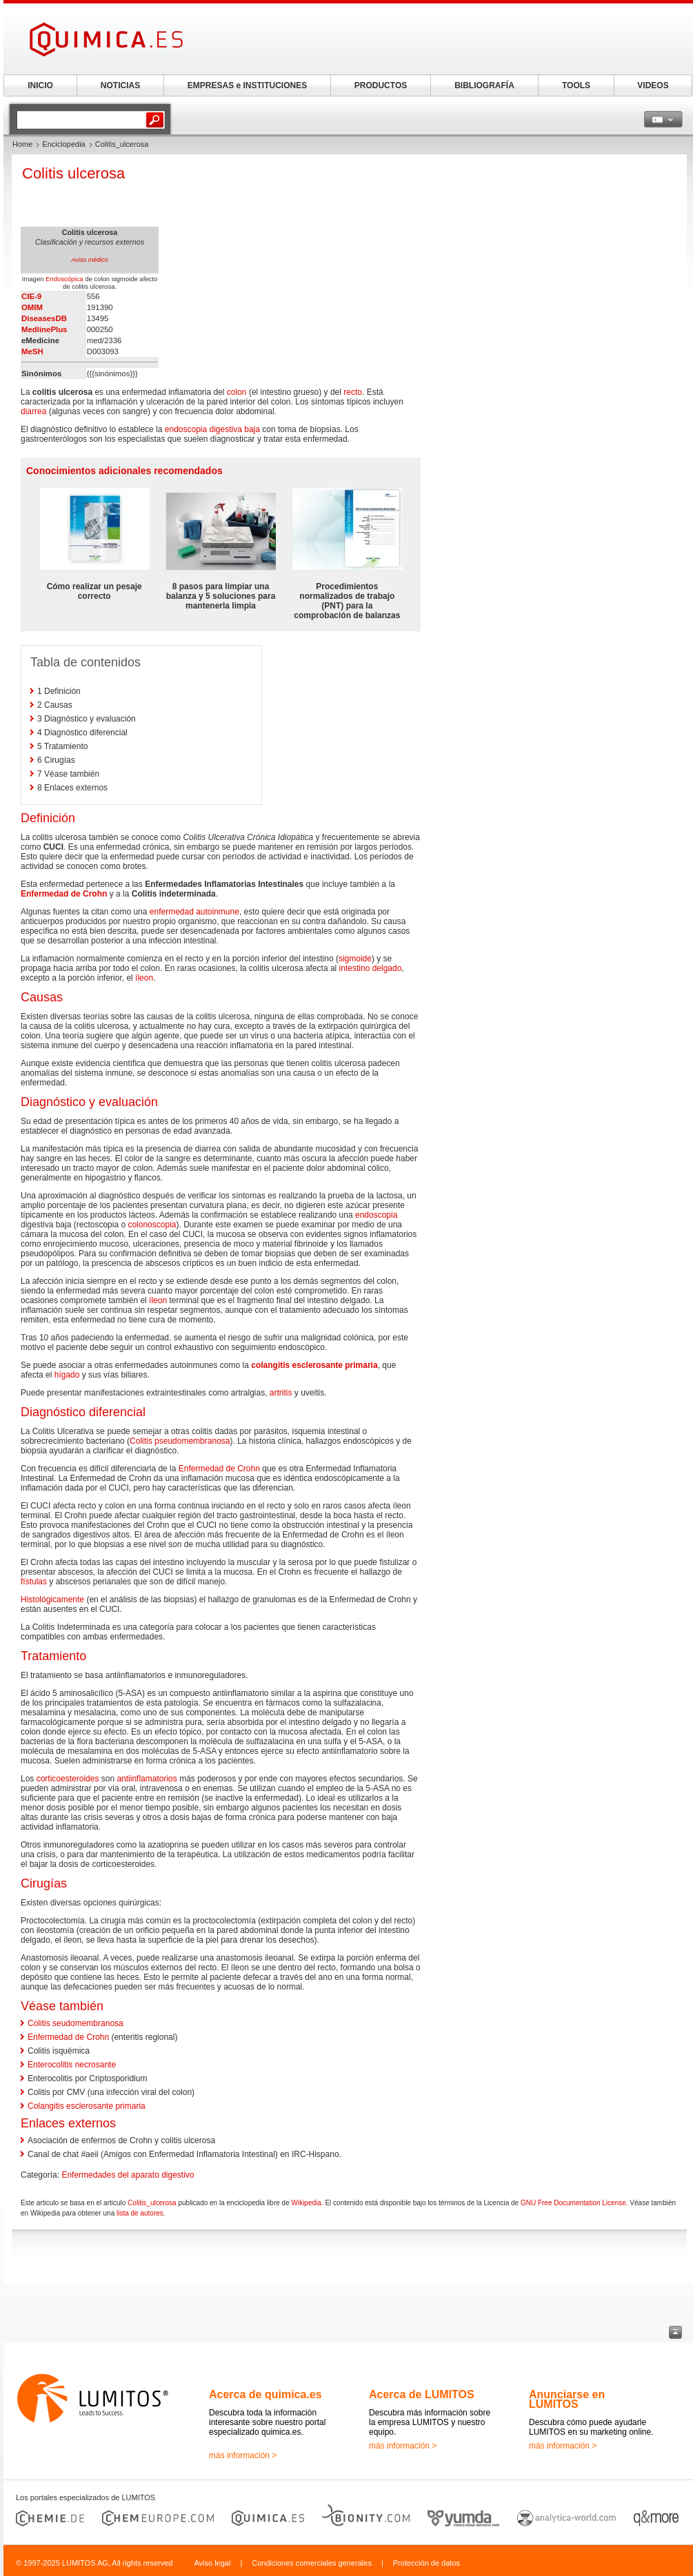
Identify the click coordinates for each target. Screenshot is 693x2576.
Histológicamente (52, 1599)
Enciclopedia (63, 144)
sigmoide (355, 958)
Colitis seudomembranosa (75, 2023)
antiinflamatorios (147, 1778)
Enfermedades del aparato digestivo (127, 2175)
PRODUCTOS (380, 85)
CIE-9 (31, 296)
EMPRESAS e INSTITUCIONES (247, 85)
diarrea (33, 411)
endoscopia (376, 1215)
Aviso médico (89, 259)
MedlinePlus (44, 329)
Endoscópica (64, 279)
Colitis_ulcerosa (152, 2203)
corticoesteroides (68, 1778)
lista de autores (140, 2213)
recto (352, 392)
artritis (281, 1393)
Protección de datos (426, 2563)
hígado (67, 1375)
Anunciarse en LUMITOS (567, 2399)
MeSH (32, 351)
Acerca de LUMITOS (421, 2394)
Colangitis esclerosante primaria (86, 2106)
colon (237, 392)
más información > (243, 2455)
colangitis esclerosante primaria (314, 1365)
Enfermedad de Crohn (64, 894)
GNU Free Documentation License (573, 2203)
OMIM (32, 307)
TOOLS (576, 85)
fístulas (34, 1581)
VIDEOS (652, 85)
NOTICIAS (120, 85)
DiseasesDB (44, 318)
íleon (144, 978)
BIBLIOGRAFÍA (484, 85)
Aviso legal (212, 2563)
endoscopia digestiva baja (212, 429)
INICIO (40, 85)
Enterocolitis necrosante (72, 2064)
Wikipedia (306, 2203)
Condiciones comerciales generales (312, 2563)
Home (22, 144)
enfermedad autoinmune (194, 912)
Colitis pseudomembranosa (180, 1441)
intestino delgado (370, 968)
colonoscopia (152, 1224)
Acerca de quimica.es (265, 2394)
